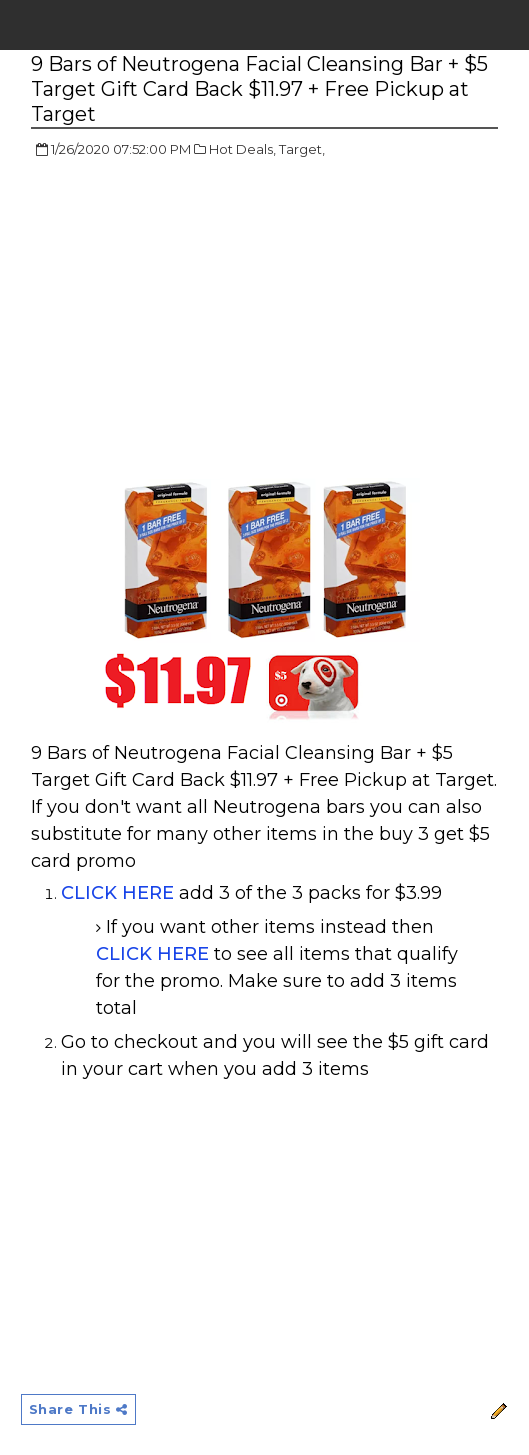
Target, (302, 149)
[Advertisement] (199, 320)
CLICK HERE (117, 893)
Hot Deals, (242, 149)
